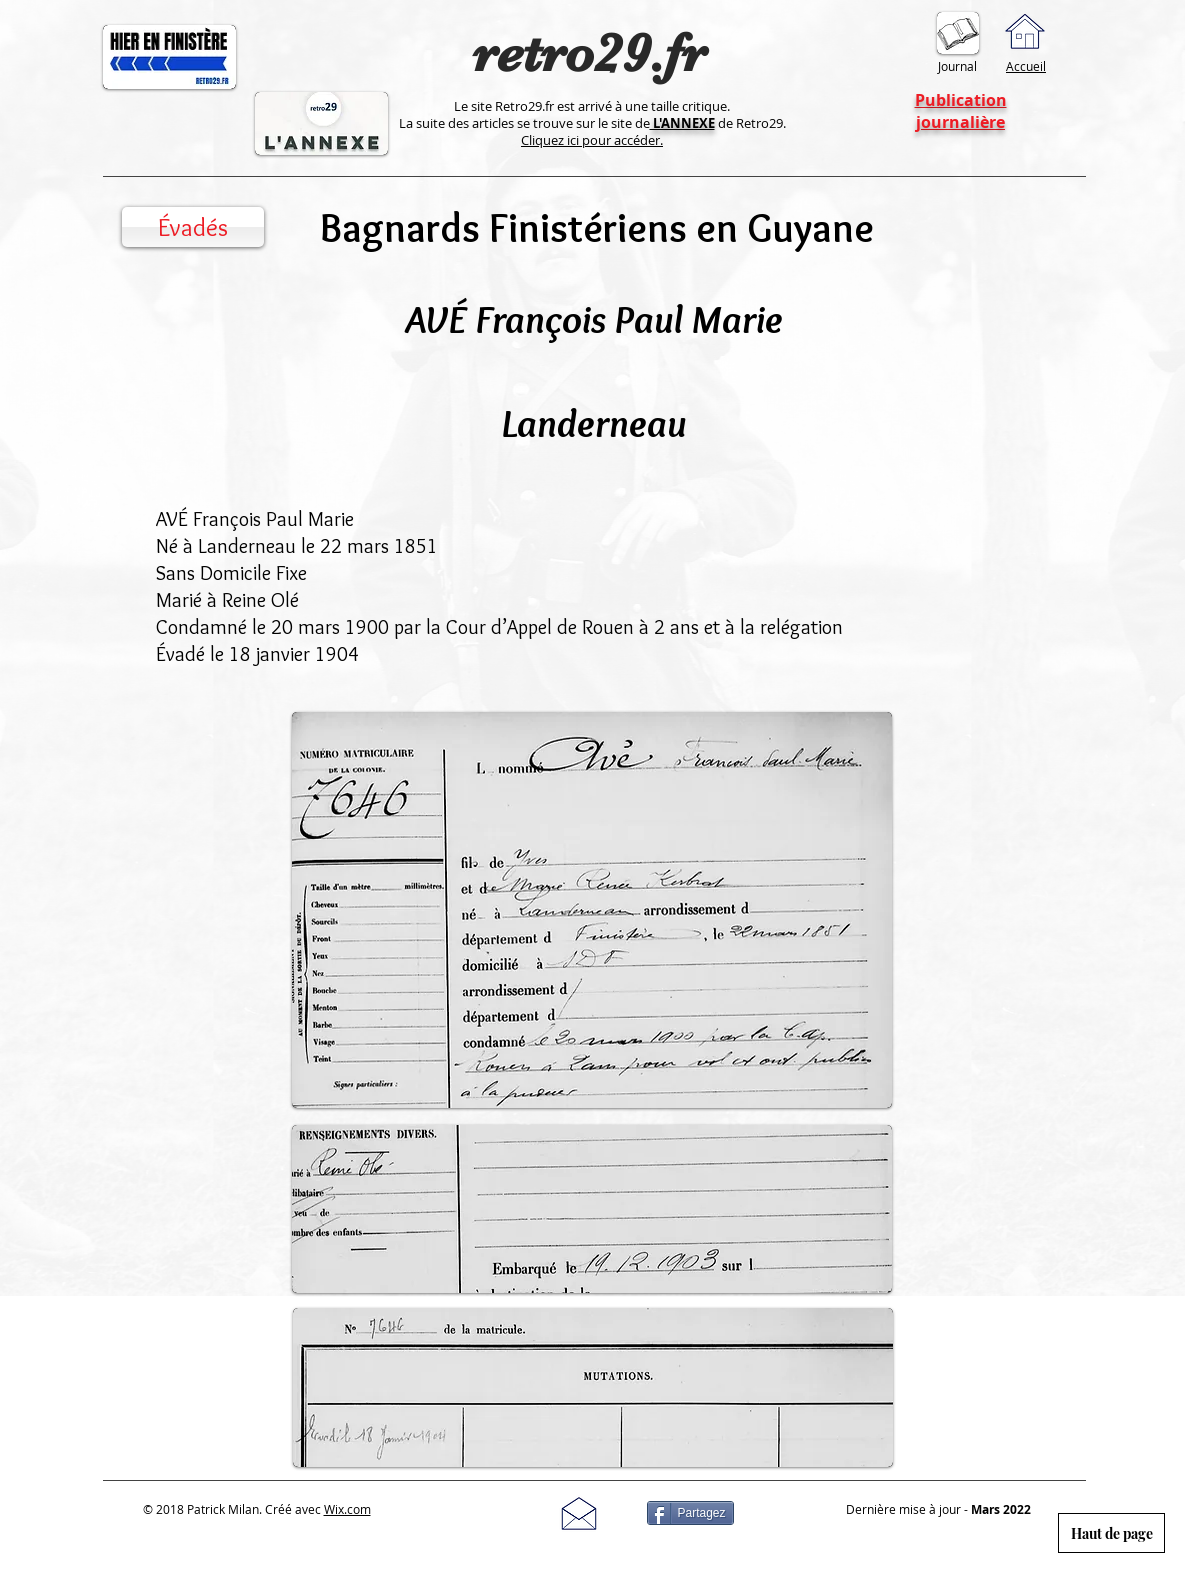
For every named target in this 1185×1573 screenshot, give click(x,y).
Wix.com (347, 1509)
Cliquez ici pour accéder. (592, 140)
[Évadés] (193, 227)
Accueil (1026, 66)
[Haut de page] (1111, 1533)
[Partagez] (690, 1513)
